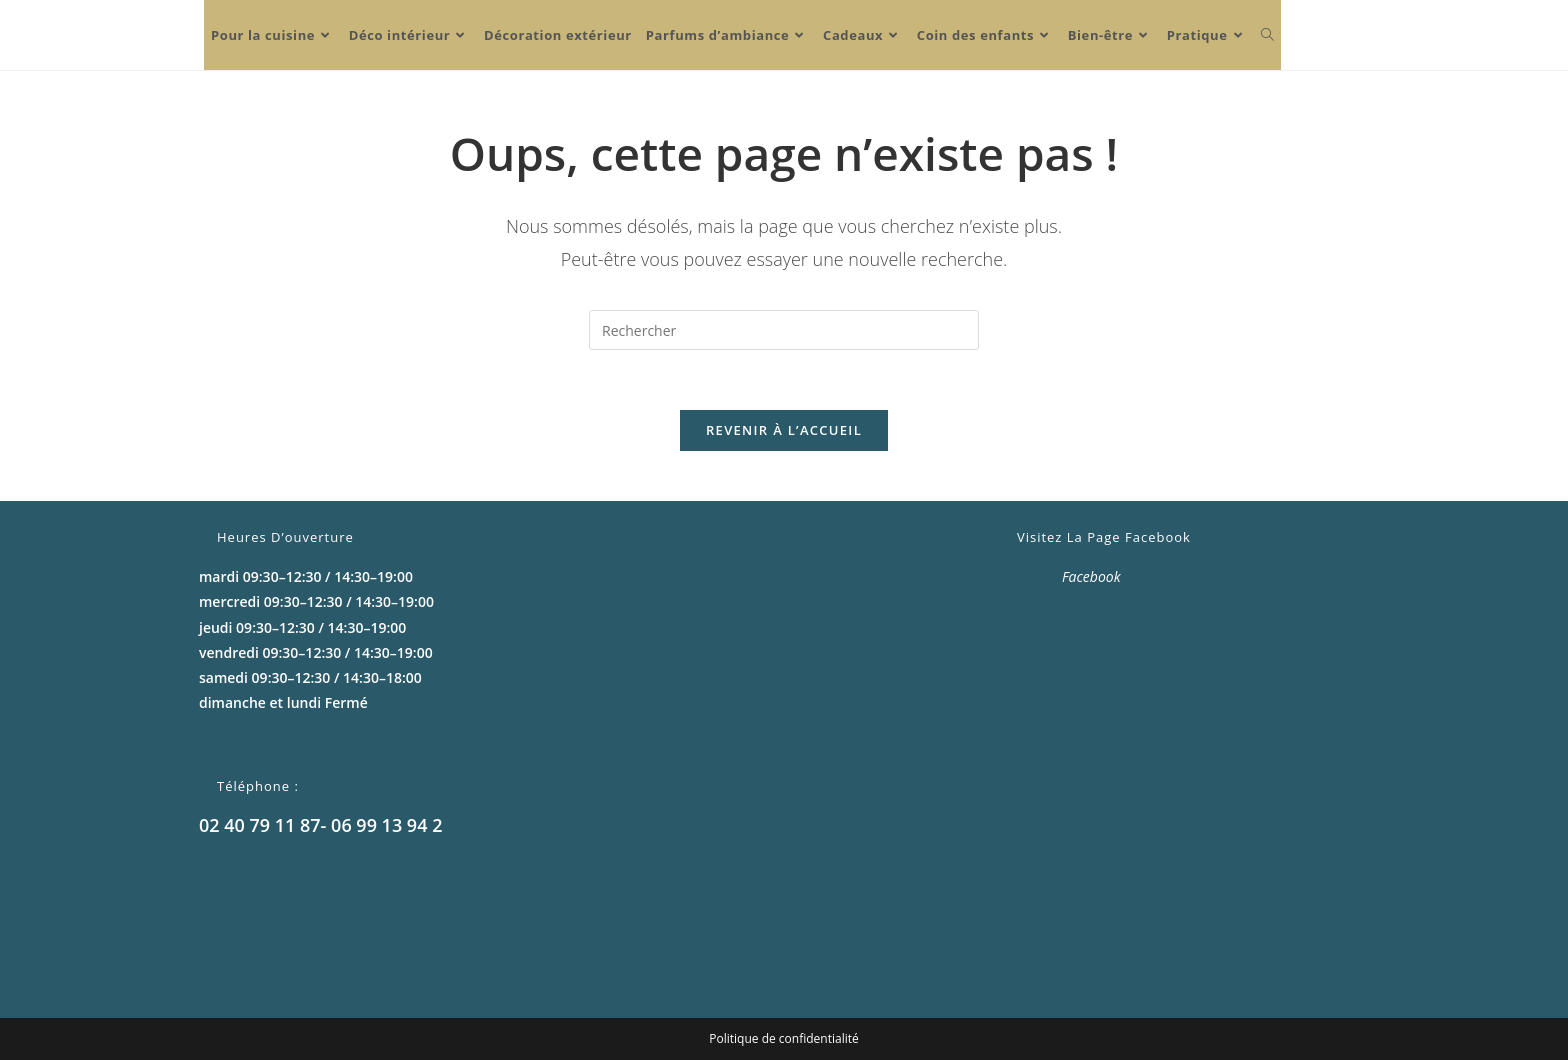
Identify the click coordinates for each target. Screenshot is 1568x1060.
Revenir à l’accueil (784, 430)
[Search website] (1267, 35)
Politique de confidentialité (783, 1038)
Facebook (1091, 576)
